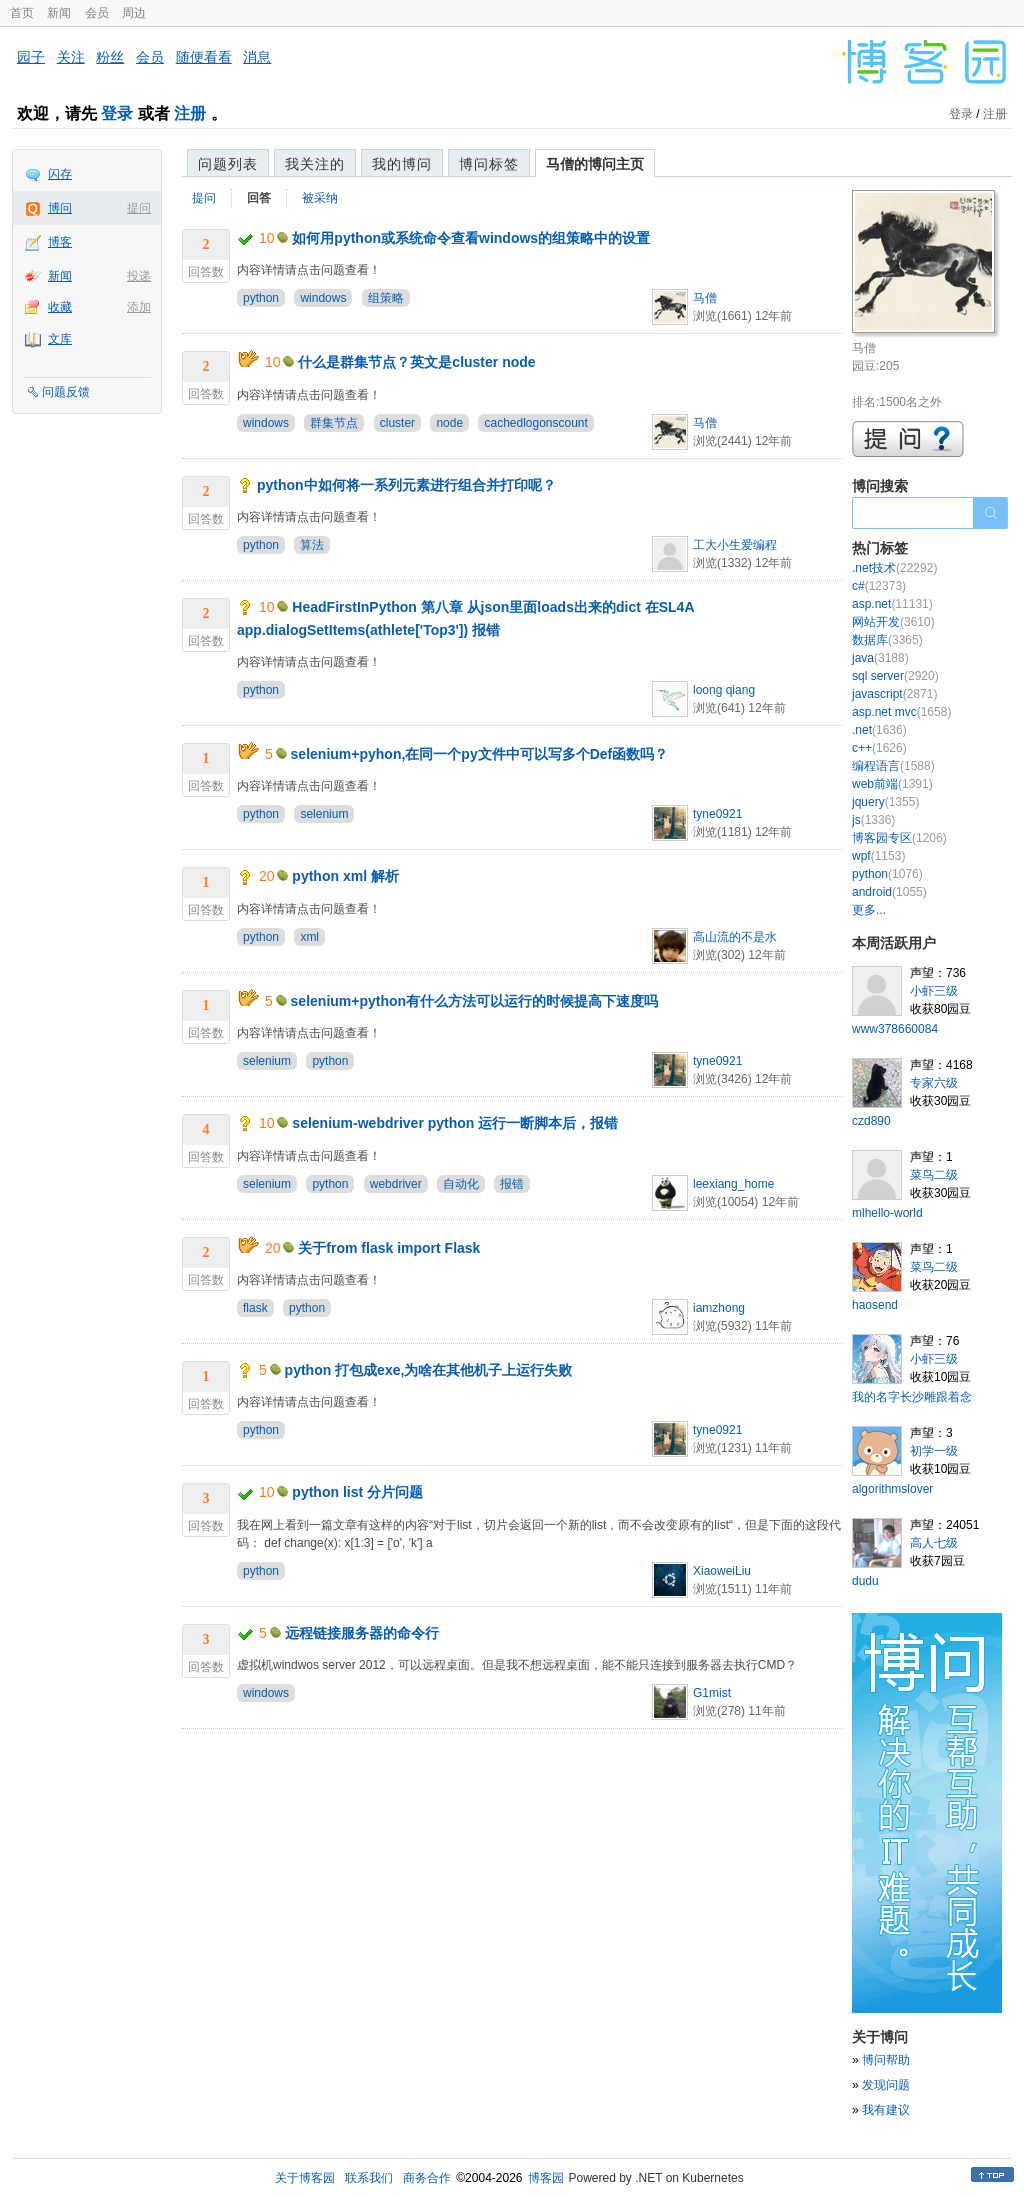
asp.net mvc (901, 712)
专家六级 (934, 1083)
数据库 (887, 640)
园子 (31, 57)
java (880, 658)
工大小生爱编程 (735, 545)
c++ (879, 748)
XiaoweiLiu (722, 1571)
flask (255, 1308)
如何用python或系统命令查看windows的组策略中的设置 (471, 238)
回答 (259, 198)
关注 (71, 57)
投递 (139, 276)
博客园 (546, 2178)
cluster (397, 423)
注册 (190, 113)
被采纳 (320, 198)
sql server (895, 676)
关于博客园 (305, 2178)
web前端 (892, 784)
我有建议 (886, 2110)
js (873, 820)
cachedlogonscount (535, 423)
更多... (869, 910)
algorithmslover (892, 1489)
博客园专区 (899, 838)
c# (879, 586)
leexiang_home (733, 1184)
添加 (139, 307)
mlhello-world (887, 1213)
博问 (60, 208)
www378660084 (895, 1029)
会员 (97, 13)
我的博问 (402, 164)
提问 (139, 208)
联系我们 (369, 2178)
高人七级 (934, 1543)
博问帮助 (886, 2060)
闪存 (60, 174)
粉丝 (110, 57)
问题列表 (228, 164)
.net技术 (894, 568)
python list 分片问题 (357, 1492)
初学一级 (934, 1451)
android (889, 892)
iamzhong (719, 1308)
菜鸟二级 (934, 1175)
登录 (117, 113)
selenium (324, 814)
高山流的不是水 (735, 937)
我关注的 (315, 164)
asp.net (892, 604)
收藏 (60, 307)
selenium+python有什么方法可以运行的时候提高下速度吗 (475, 1001)
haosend (875, 1305)
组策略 (386, 298)
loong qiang (724, 690)
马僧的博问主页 (595, 164)
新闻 (59, 13)
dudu (865, 1581)
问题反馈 (66, 392)
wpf (878, 856)
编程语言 (893, 766)
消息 (257, 57)
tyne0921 (717, 814)
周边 (134, 13)
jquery (885, 802)
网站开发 (893, 622)
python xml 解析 (345, 876)
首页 (22, 13)
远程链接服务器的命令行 (362, 1633)
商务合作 (427, 2178)
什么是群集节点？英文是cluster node (416, 362)
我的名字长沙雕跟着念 (912, 1397)
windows (323, 298)
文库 (60, 339)
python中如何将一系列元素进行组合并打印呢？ (406, 485)
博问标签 (489, 164)
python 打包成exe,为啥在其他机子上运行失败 (429, 1370)
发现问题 (886, 2085)
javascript (894, 694)
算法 (312, 545)
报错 (512, 1184)
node (449, 423)
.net (879, 730)
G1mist (712, 1693)
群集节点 (334, 423)
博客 (60, 242)
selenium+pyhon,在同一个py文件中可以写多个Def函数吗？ (480, 754)
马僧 (705, 298)
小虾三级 (934, 991)
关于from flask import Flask (389, 1248)
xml (309, 937)
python (261, 298)
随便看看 (204, 57)
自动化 (461, 1184)
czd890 (871, 1121)
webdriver (396, 1184)
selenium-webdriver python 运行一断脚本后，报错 (455, 1123)
